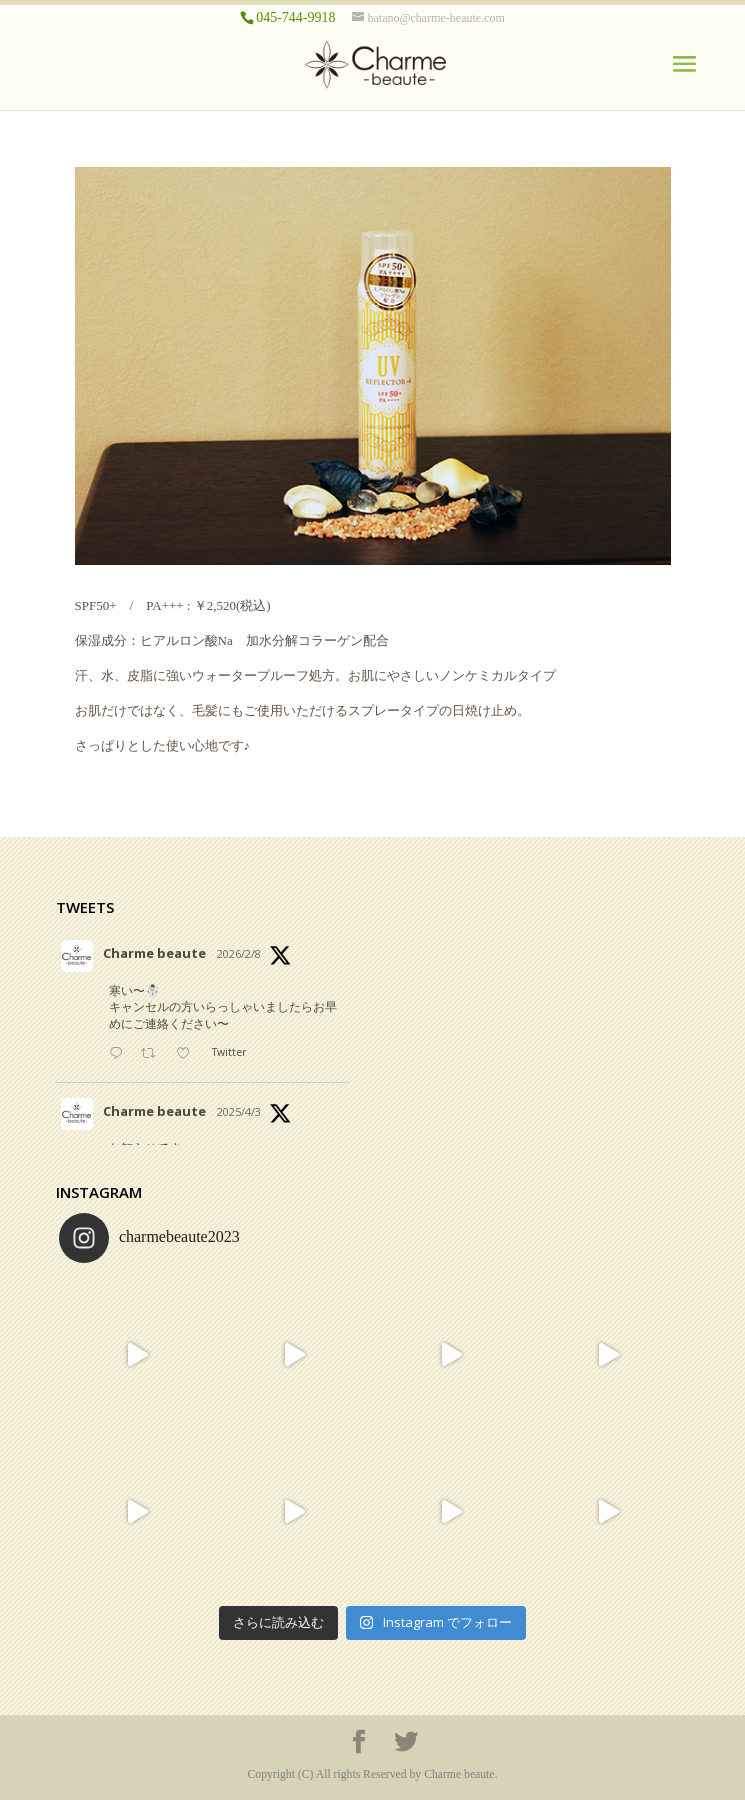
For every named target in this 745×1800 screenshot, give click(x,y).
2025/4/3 (239, 1111)
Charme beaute (154, 953)
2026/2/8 (239, 953)
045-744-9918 (295, 17)
